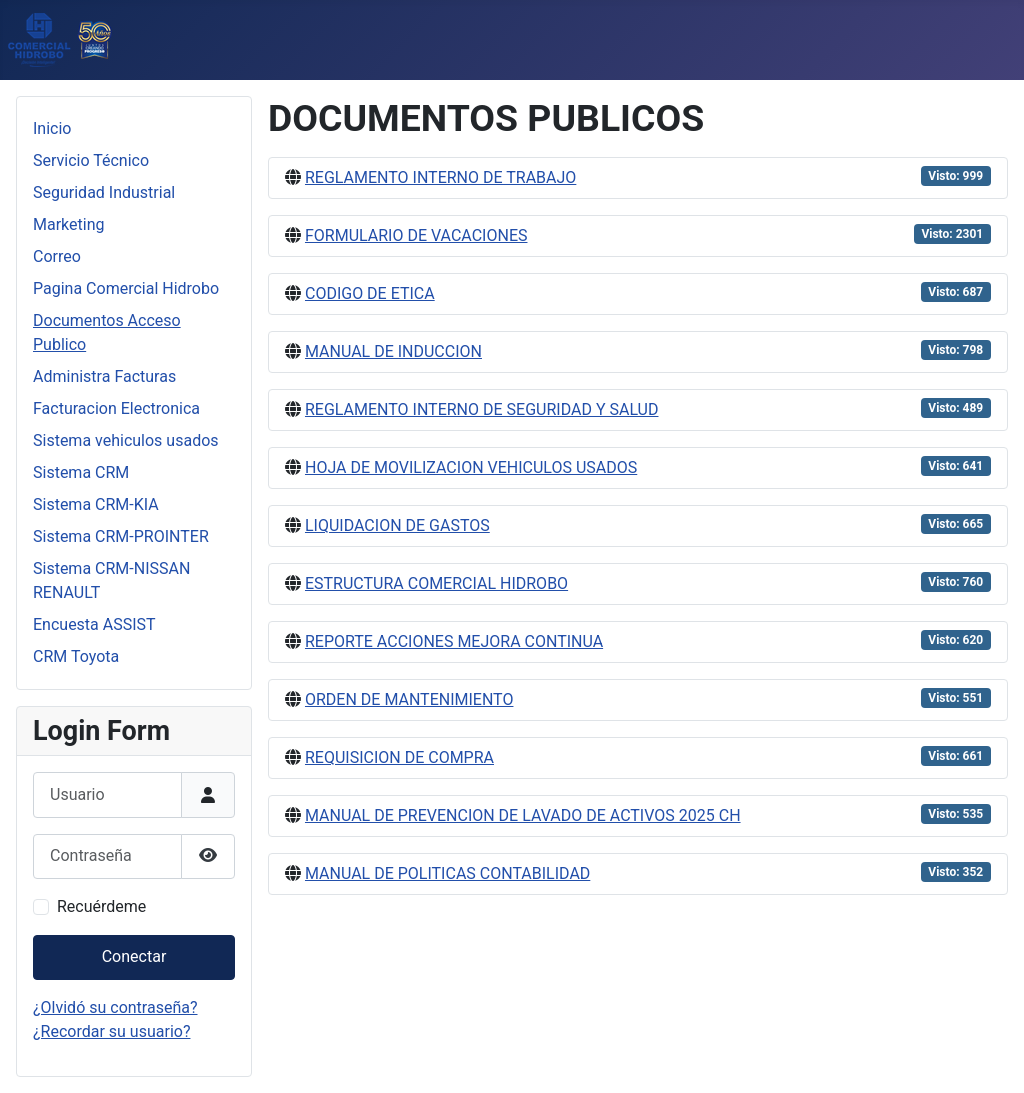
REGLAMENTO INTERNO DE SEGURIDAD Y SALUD (482, 409)
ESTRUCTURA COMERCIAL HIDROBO (436, 583)
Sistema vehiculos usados (126, 440)
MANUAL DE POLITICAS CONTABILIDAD (447, 873)
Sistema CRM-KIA (96, 504)
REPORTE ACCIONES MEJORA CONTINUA (454, 641)
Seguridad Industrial (104, 192)
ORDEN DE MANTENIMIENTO (409, 699)
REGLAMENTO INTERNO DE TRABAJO (440, 177)
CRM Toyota (76, 656)
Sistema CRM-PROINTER (121, 536)
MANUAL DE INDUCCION (393, 351)
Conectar (134, 956)
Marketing (68, 224)
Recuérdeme (101, 906)
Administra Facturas (104, 376)
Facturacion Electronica (116, 408)
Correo (57, 256)
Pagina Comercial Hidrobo (126, 288)
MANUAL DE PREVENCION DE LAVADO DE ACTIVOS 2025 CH (523, 815)
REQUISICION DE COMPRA (399, 757)
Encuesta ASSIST (94, 624)
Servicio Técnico (91, 160)
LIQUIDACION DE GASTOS (397, 525)
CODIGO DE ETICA (370, 293)
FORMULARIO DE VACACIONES (416, 235)
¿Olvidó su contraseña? (115, 1007)
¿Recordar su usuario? (111, 1031)
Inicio (52, 128)
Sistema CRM (81, 472)
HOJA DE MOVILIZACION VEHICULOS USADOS (471, 467)
